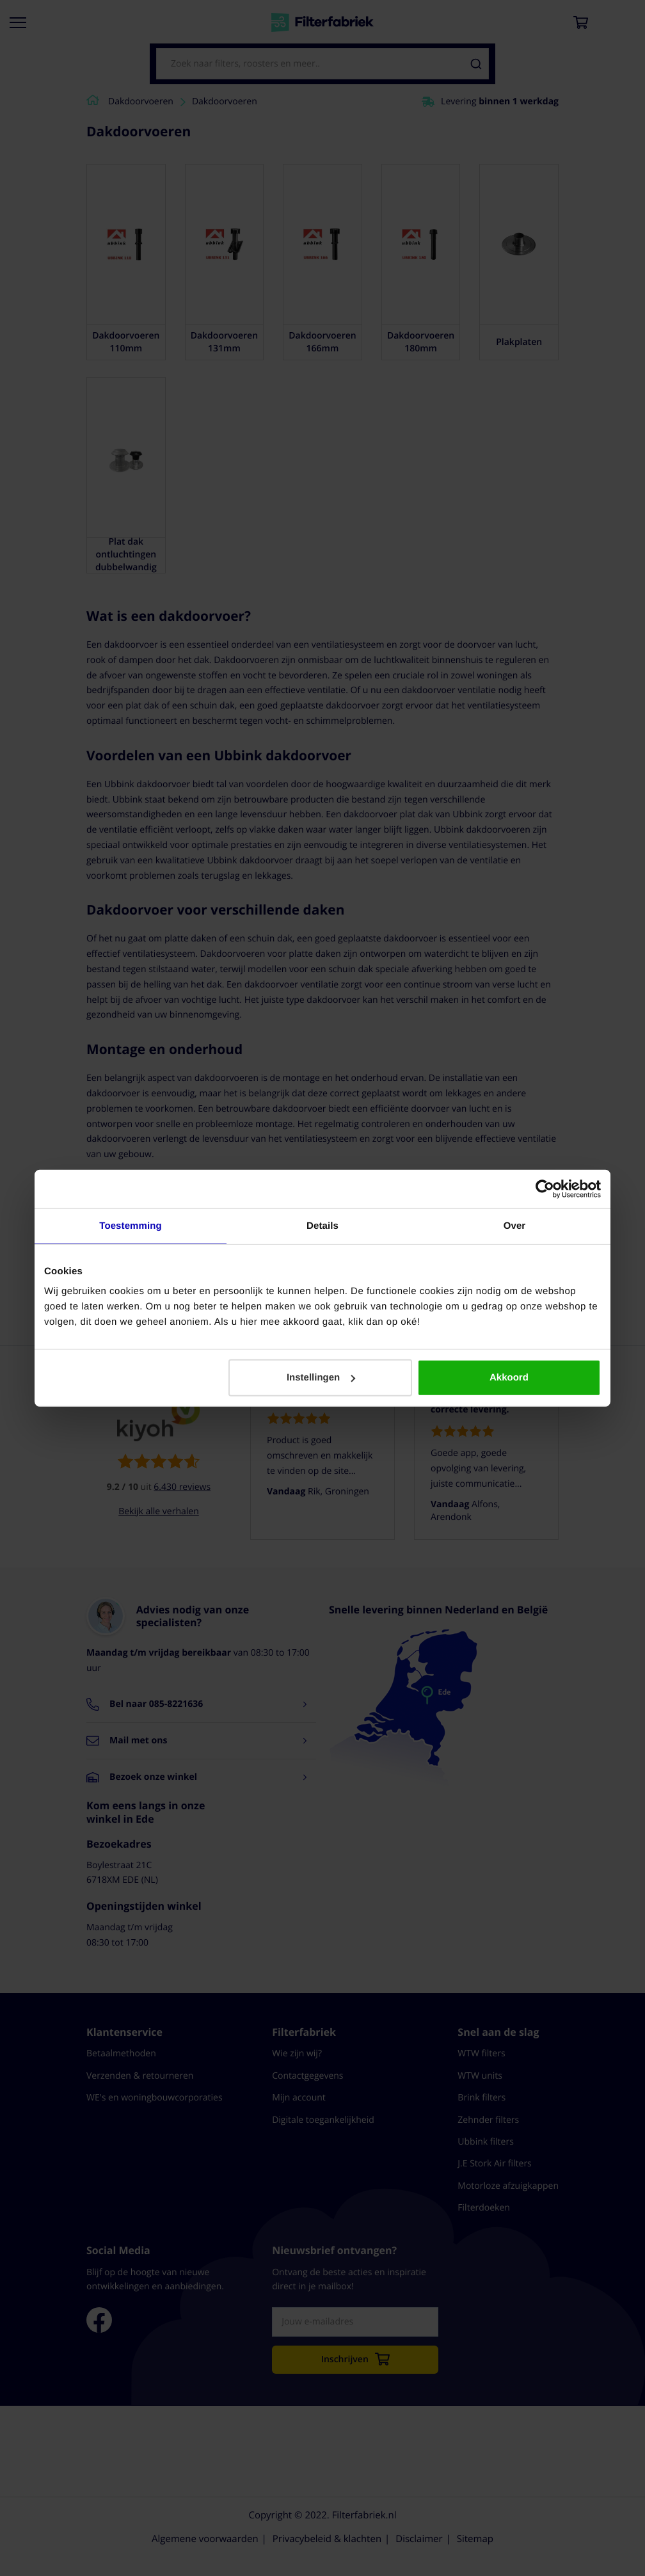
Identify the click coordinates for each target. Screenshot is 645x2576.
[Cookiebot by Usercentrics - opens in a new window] (545, 1188)
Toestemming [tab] (130, 1225)
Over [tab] (515, 1225)
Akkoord (509, 1377)
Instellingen (321, 1377)
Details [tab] (322, 1225)
